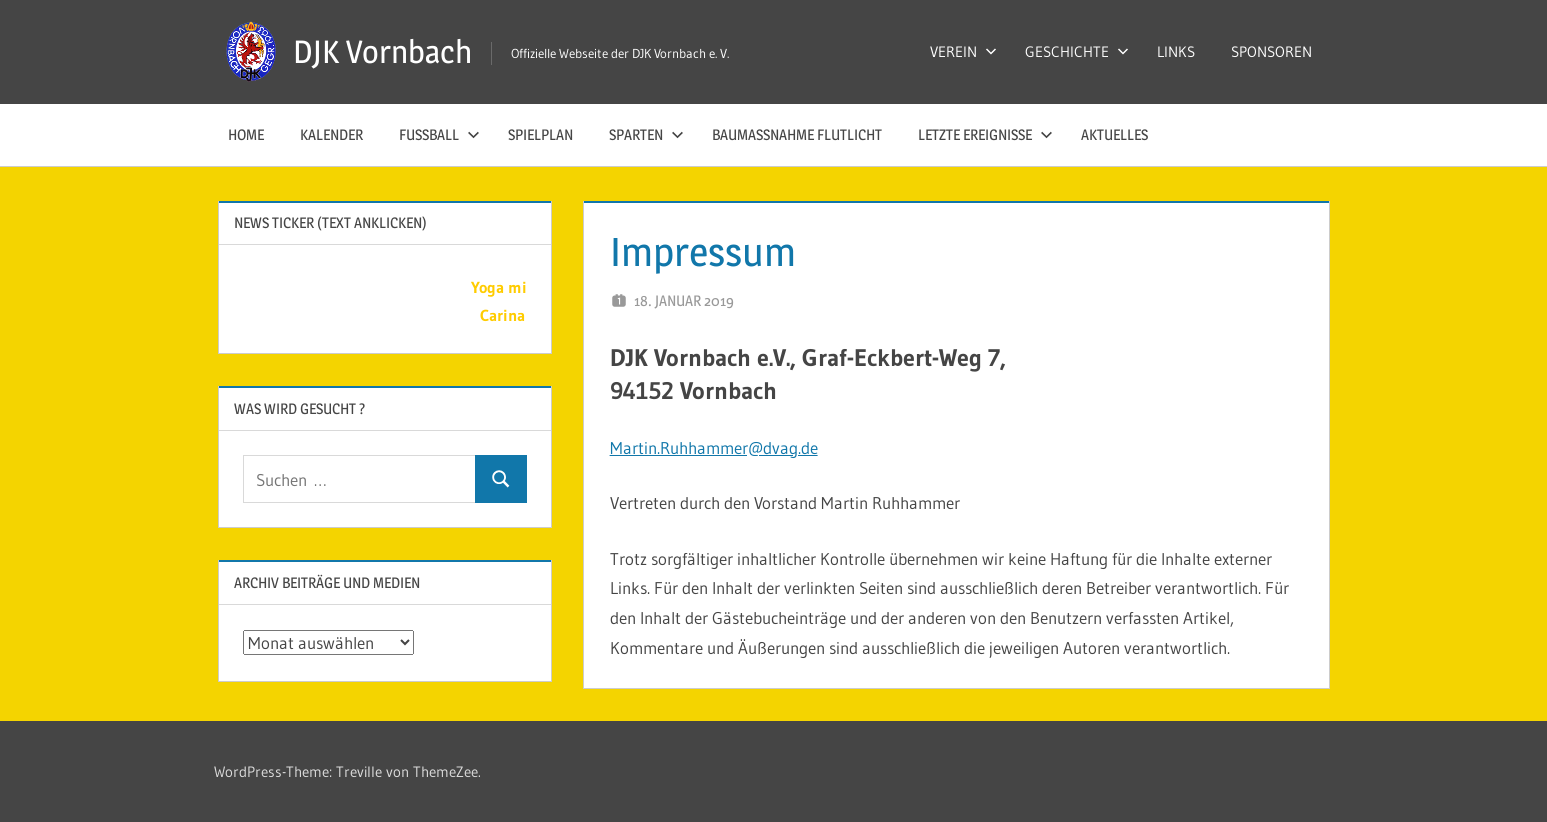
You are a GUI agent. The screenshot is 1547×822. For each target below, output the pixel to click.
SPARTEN (646, 134)
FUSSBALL (439, 134)
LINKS (1176, 51)
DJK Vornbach (382, 51)
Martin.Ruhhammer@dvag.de (714, 447)
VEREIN (963, 51)
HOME (246, 134)
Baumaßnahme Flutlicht (797, 134)
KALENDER (331, 134)
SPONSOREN (1271, 51)
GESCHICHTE (1077, 51)
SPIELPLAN (540, 134)
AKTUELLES (1114, 134)
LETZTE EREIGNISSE (985, 134)
